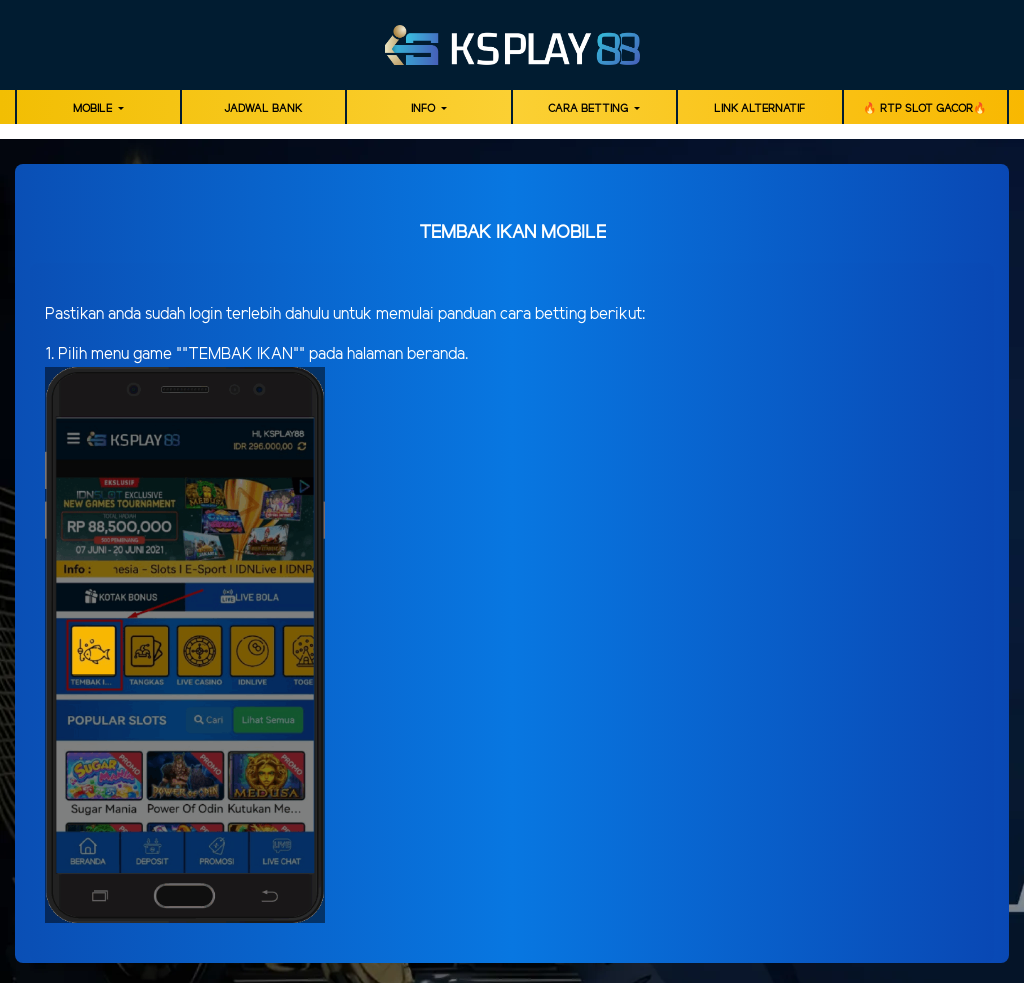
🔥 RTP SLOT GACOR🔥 (925, 109)
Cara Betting (589, 109)
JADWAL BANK (263, 109)
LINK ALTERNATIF (759, 109)
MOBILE (94, 109)
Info (424, 109)
